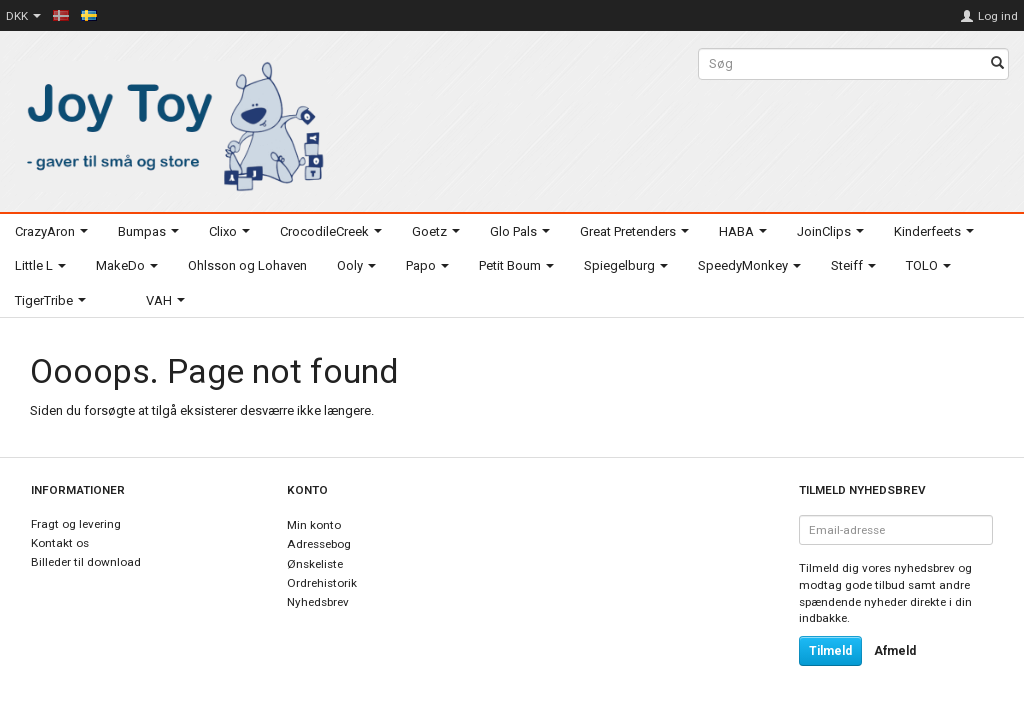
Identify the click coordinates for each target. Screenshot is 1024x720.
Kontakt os (60, 543)
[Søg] (997, 64)
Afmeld (895, 651)
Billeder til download (86, 562)
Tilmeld (830, 651)
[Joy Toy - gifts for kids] (170, 122)
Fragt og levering (76, 524)
